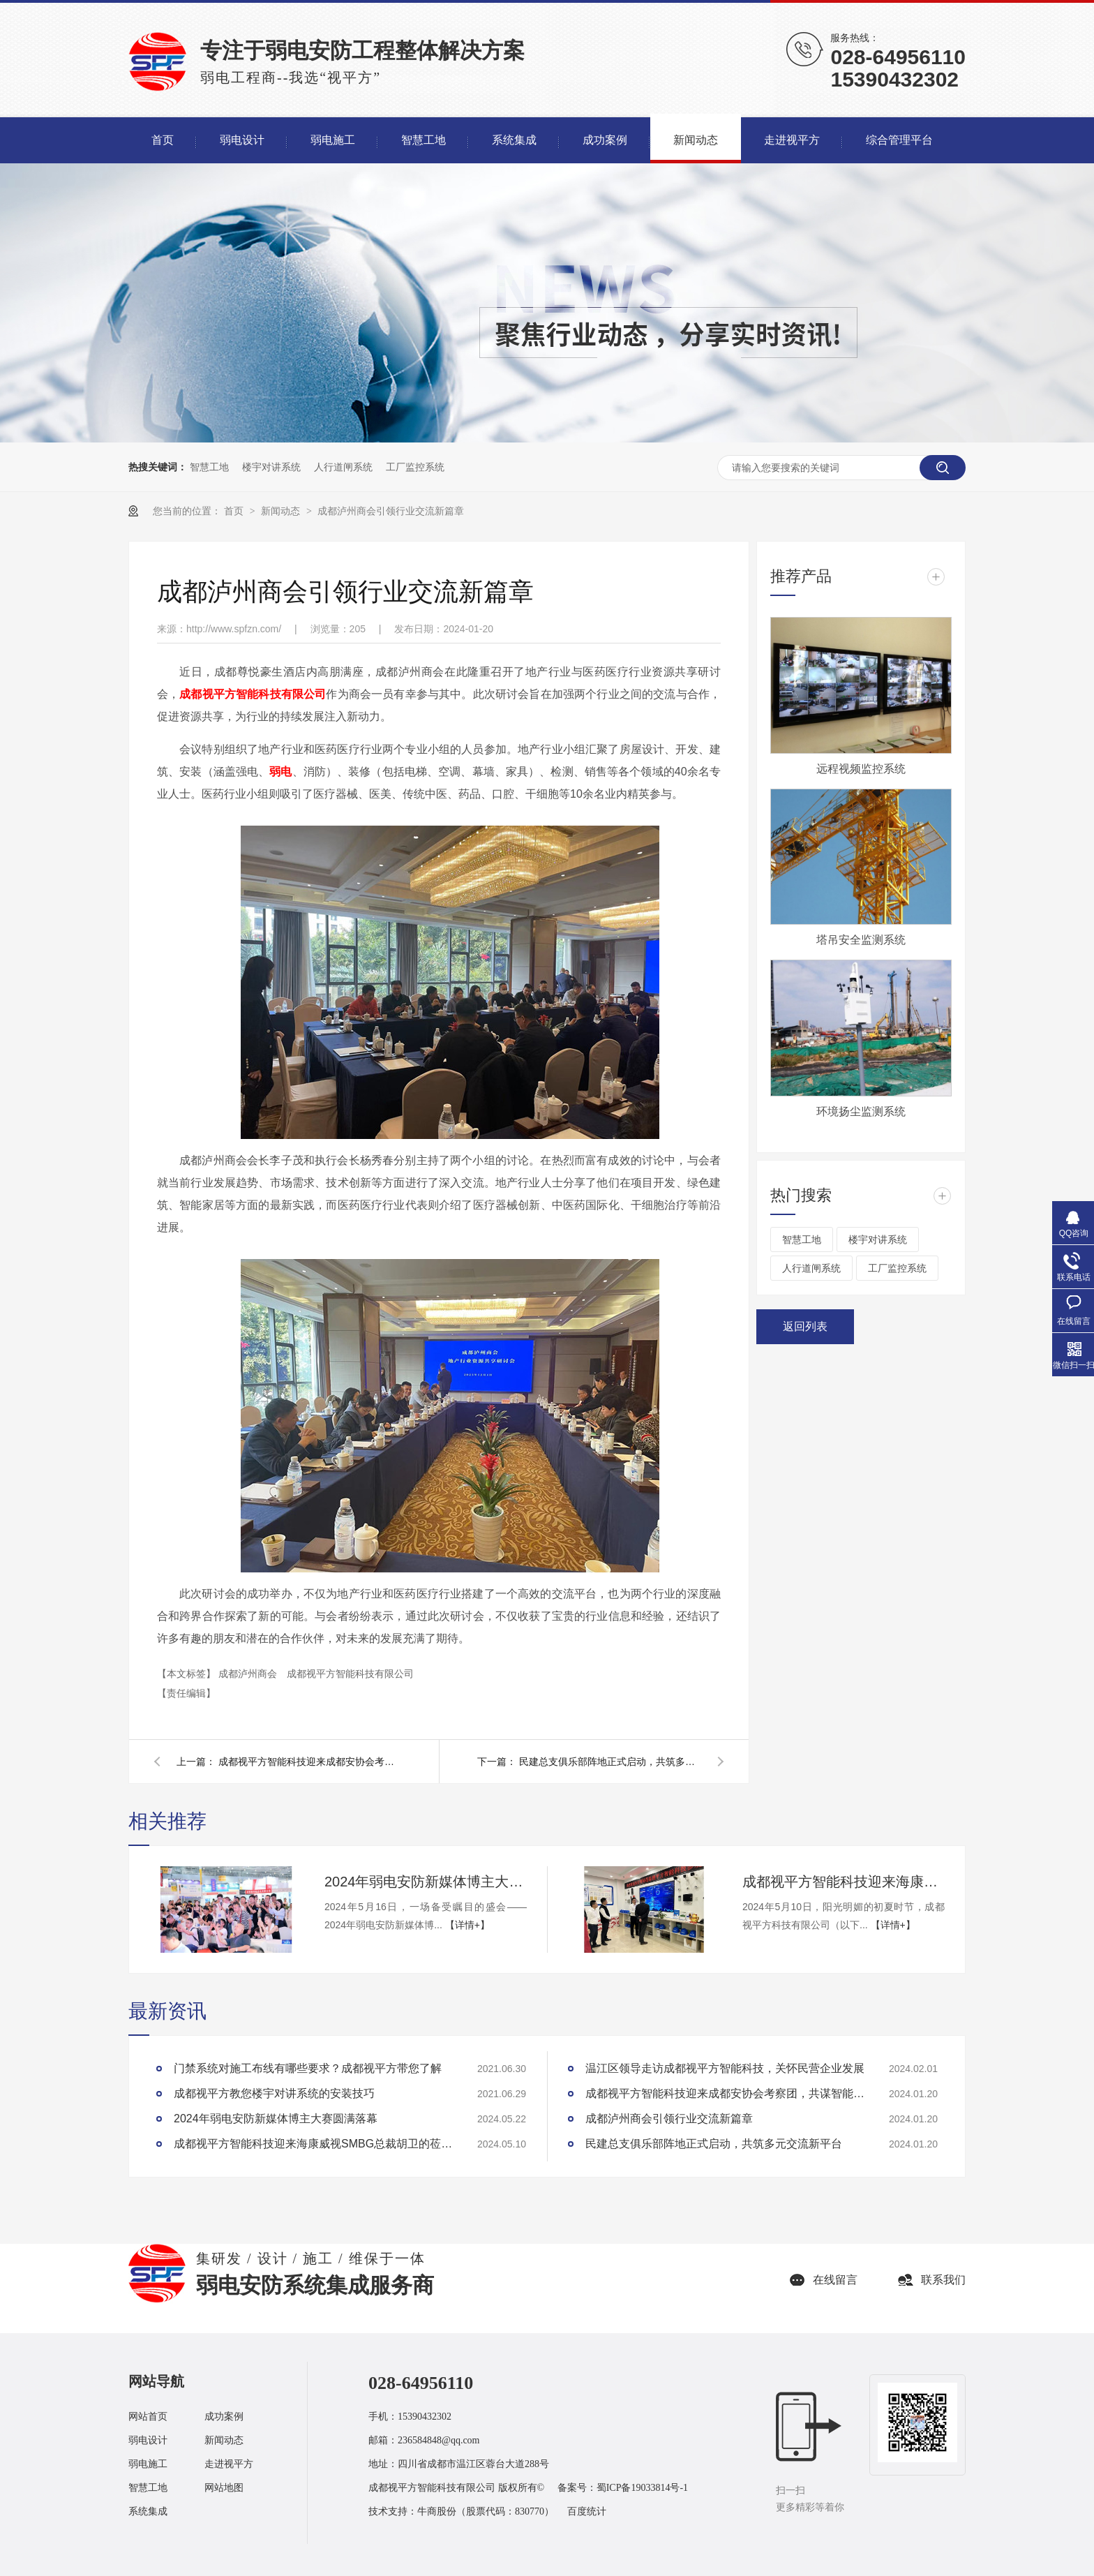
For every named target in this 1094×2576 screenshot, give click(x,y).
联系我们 (943, 2280)
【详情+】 (467, 1924)
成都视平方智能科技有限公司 (350, 1673)
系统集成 (147, 2511)
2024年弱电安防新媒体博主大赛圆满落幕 (425, 1881)
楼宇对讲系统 (271, 466)
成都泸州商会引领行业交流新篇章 (390, 510)
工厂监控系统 (415, 466)
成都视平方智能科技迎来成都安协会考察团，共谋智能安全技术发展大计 (309, 1761)
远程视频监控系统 (861, 769)
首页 (235, 510)
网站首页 (147, 2416)
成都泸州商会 (249, 1673)
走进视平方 (228, 2464)
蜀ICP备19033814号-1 (642, 2487)
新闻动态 (282, 510)
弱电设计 (147, 2440)
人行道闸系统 (343, 466)
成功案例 (223, 2416)
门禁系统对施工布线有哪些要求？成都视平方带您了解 (308, 2068)
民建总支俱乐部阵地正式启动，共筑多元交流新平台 (609, 1761)
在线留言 (835, 2280)
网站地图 (223, 2487)
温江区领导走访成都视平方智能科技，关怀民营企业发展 (724, 2068)
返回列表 (805, 1326)
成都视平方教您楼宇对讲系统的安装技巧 (274, 2093)
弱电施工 (147, 2464)
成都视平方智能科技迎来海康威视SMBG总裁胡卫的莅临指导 (843, 1881)
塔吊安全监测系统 (861, 940)
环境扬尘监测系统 (861, 1111)
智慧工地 (209, 466)
